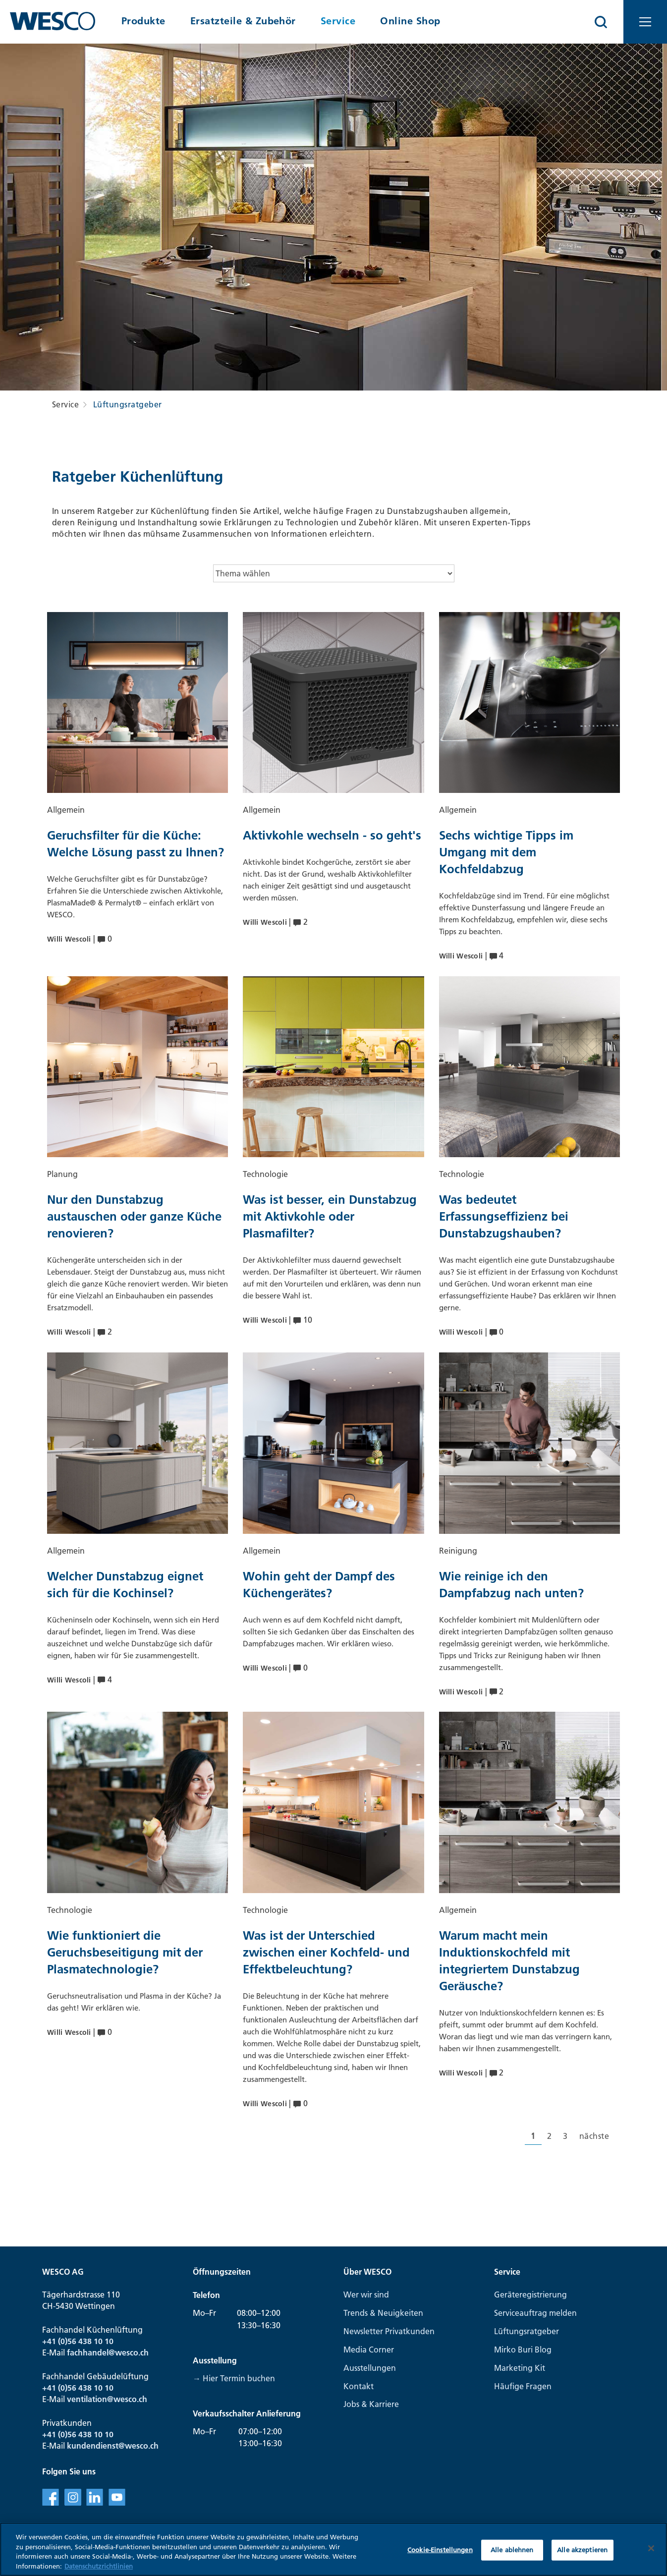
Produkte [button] (143, 21)
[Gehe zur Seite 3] (565, 2136)
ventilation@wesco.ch (107, 2399)
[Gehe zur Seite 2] (549, 2136)
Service (338, 21)
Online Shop (410, 21)
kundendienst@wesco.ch (113, 2446)
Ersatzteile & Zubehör (243, 21)
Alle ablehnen (512, 2558)
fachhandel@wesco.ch (108, 2352)
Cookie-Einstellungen (440, 2558)
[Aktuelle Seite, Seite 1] (533, 2136)
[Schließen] (651, 2557)
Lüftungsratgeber (127, 404)
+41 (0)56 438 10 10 (77, 2341)
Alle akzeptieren (582, 2558)
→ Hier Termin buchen (234, 2378)
